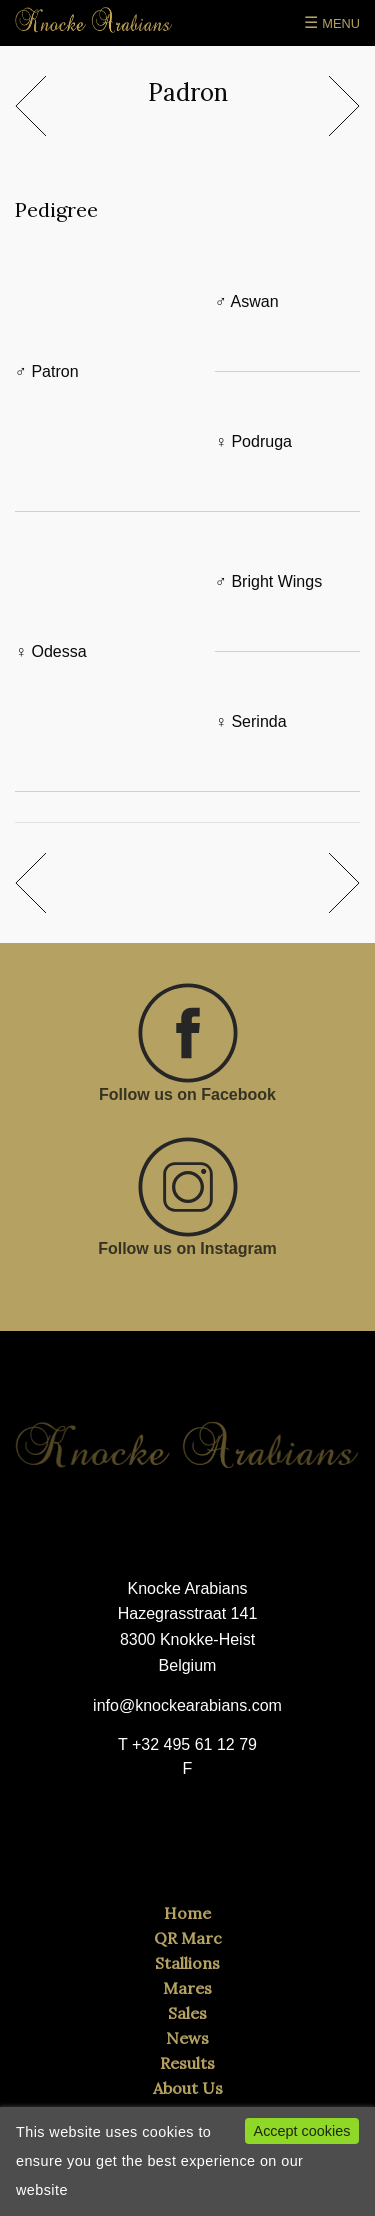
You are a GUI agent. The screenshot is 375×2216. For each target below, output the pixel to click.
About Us (188, 2088)
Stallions (187, 1963)
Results (187, 2063)
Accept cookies (302, 2131)
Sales (187, 2013)
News (187, 2038)
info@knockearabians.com (187, 1705)
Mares (187, 1988)
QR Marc (188, 1938)
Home (187, 1913)
